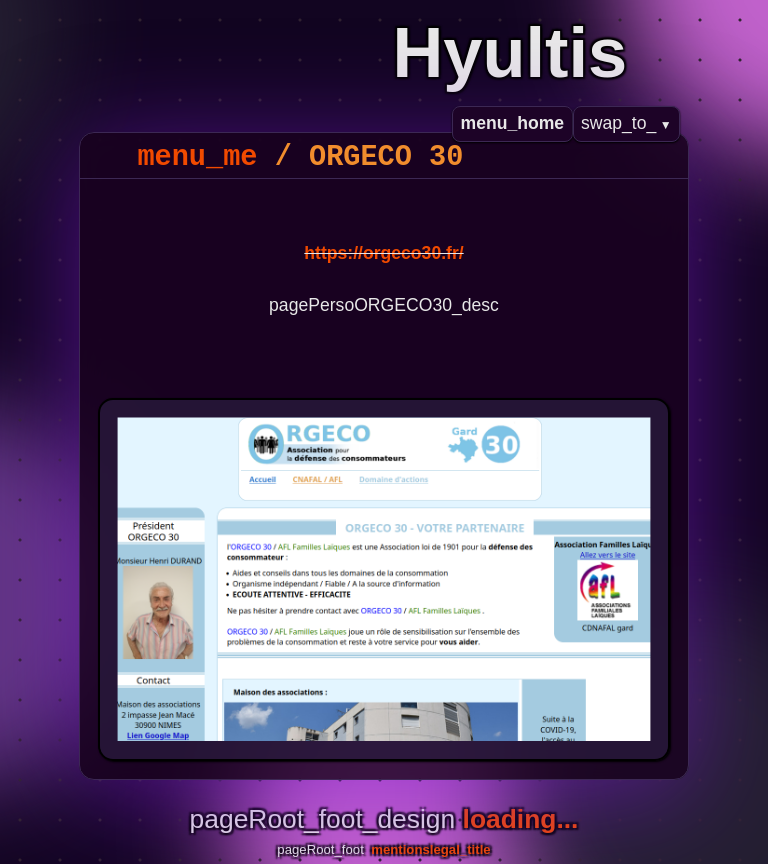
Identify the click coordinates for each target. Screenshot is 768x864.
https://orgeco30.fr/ (383, 253)
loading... (521, 819)
